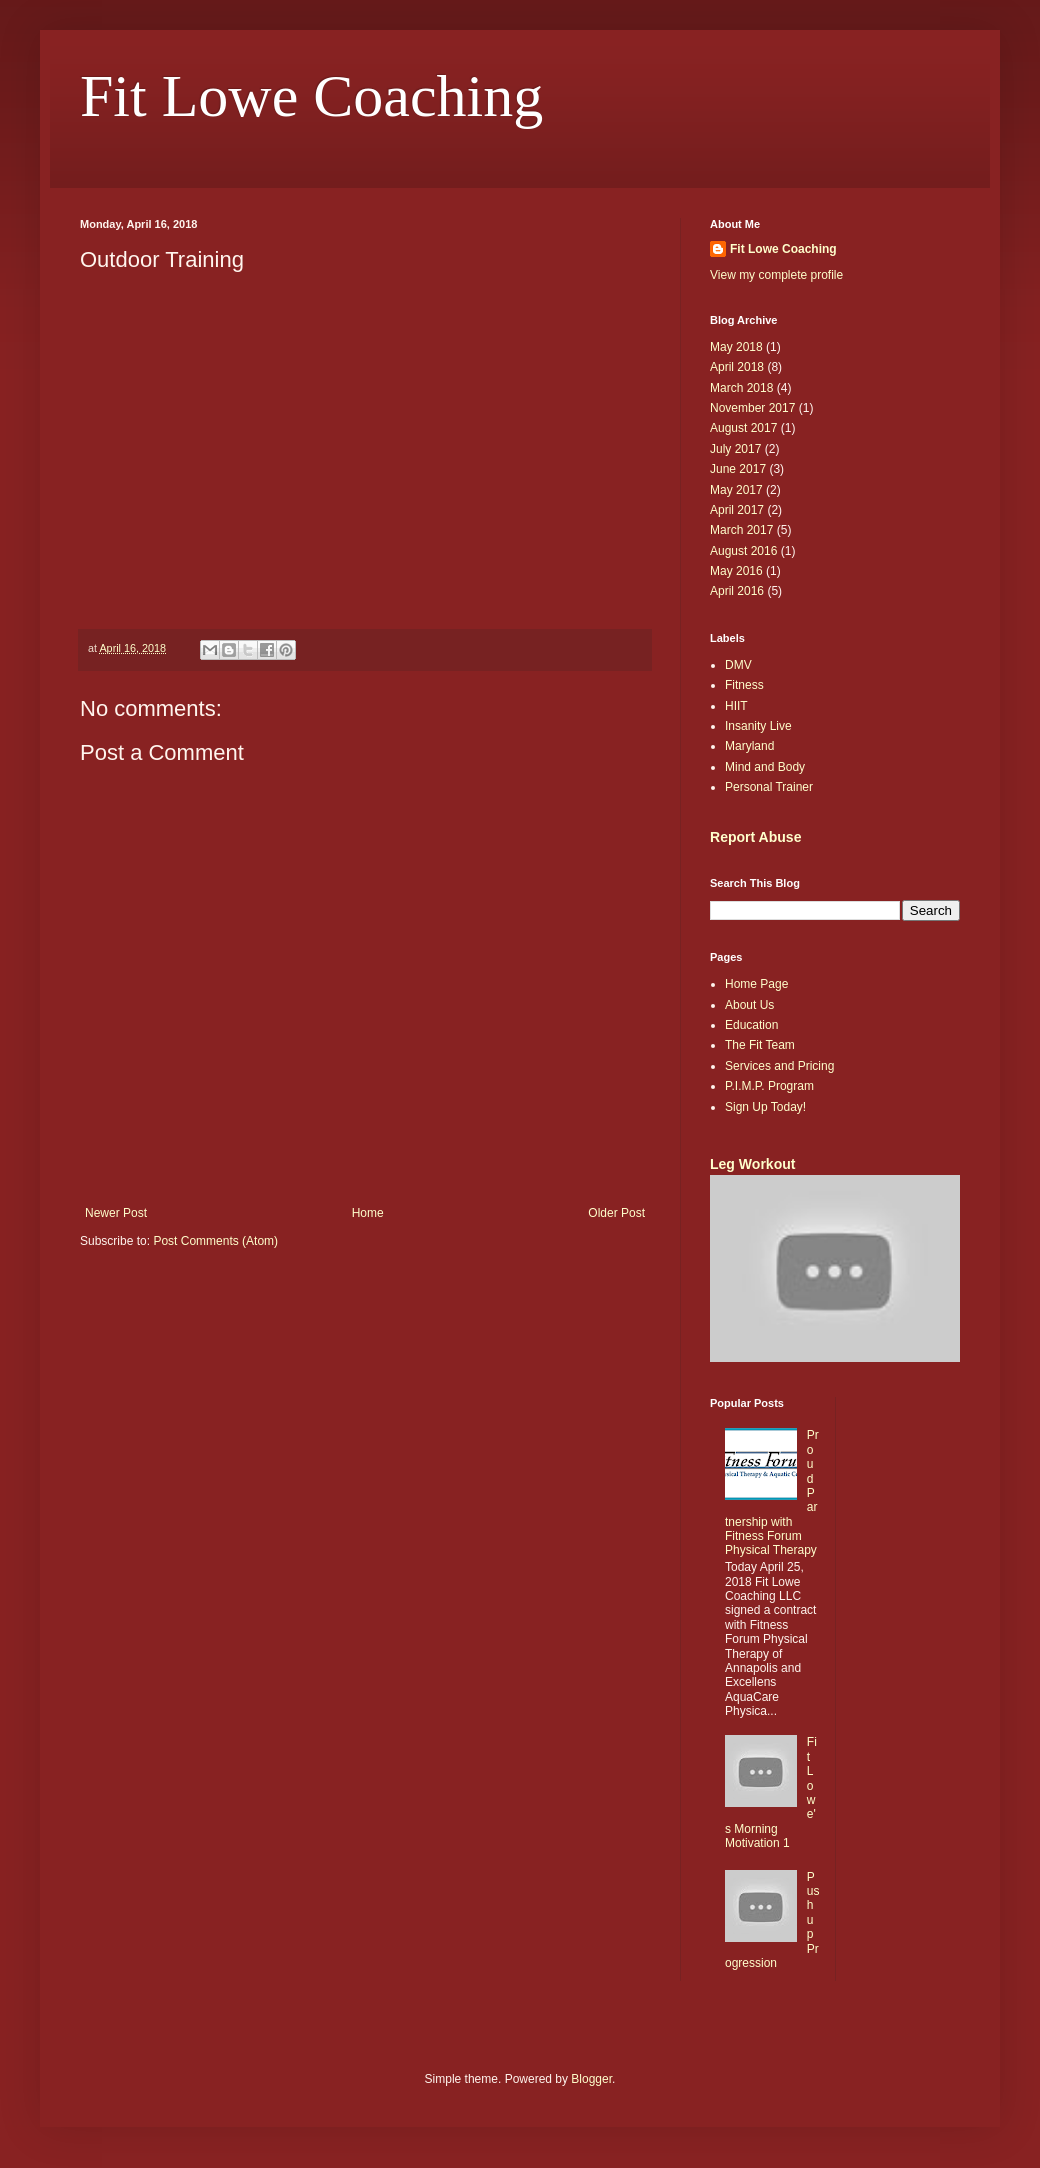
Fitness (744, 685)
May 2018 (736, 347)
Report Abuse (755, 837)
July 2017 (735, 449)
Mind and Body (765, 767)
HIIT (736, 706)
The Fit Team (760, 1045)
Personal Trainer (769, 787)
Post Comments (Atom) (215, 1241)
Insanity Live (758, 726)
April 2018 (737, 367)
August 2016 (743, 551)
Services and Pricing (779, 1066)
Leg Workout (752, 1164)
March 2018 (741, 388)
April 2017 (737, 510)
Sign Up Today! (765, 1107)
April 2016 (737, 591)
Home (368, 1213)
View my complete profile (776, 275)
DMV (738, 665)
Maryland (749, 746)
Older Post (616, 1213)
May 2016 (736, 571)
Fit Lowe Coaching (311, 96)
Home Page (756, 984)
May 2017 (736, 490)
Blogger (591, 2079)
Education (751, 1025)
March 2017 (741, 530)
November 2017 (752, 408)
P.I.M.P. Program (769, 1086)
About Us (749, 1005)
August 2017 (743, 428)
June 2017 (738, 469)
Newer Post (116, 1213)
